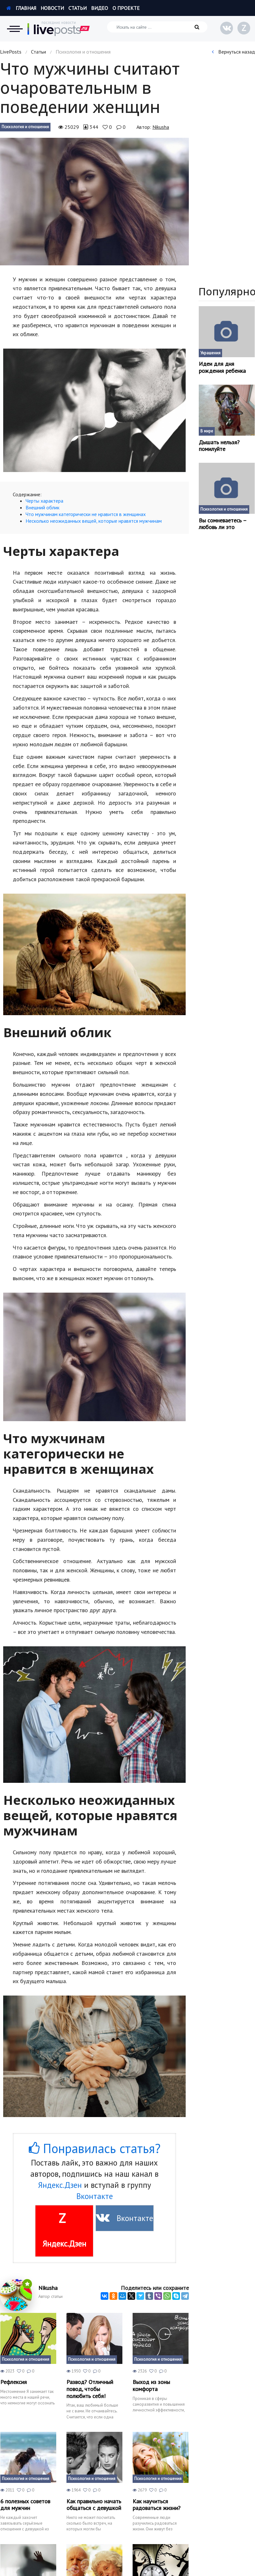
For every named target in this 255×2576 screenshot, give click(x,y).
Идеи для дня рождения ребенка (222, 367)
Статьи (77, 8)
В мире (206, 431)
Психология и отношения (25, 126)
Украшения (210, 353)
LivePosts (10, 51)
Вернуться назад (233, 51)
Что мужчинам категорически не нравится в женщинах (86, 514)
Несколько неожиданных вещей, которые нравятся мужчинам (94, 521)
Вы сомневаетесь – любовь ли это (222, 524)
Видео (99, 8)
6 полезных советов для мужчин (25, 2505)
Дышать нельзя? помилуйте (219, 446)
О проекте (126, 8)
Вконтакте (94, 2196)
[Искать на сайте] (157, 27)
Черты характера (44, 501)
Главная (21, 8)
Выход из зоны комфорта (151, 2385)
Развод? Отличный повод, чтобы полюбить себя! (89, 2389)
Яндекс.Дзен (60, 2185)
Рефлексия (13, 2382)
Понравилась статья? (94, 2148)
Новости (52, 8)
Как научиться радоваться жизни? (157, 2505)
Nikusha (160, 127)
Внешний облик (42, 507)
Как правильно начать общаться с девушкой (93, 2505)
